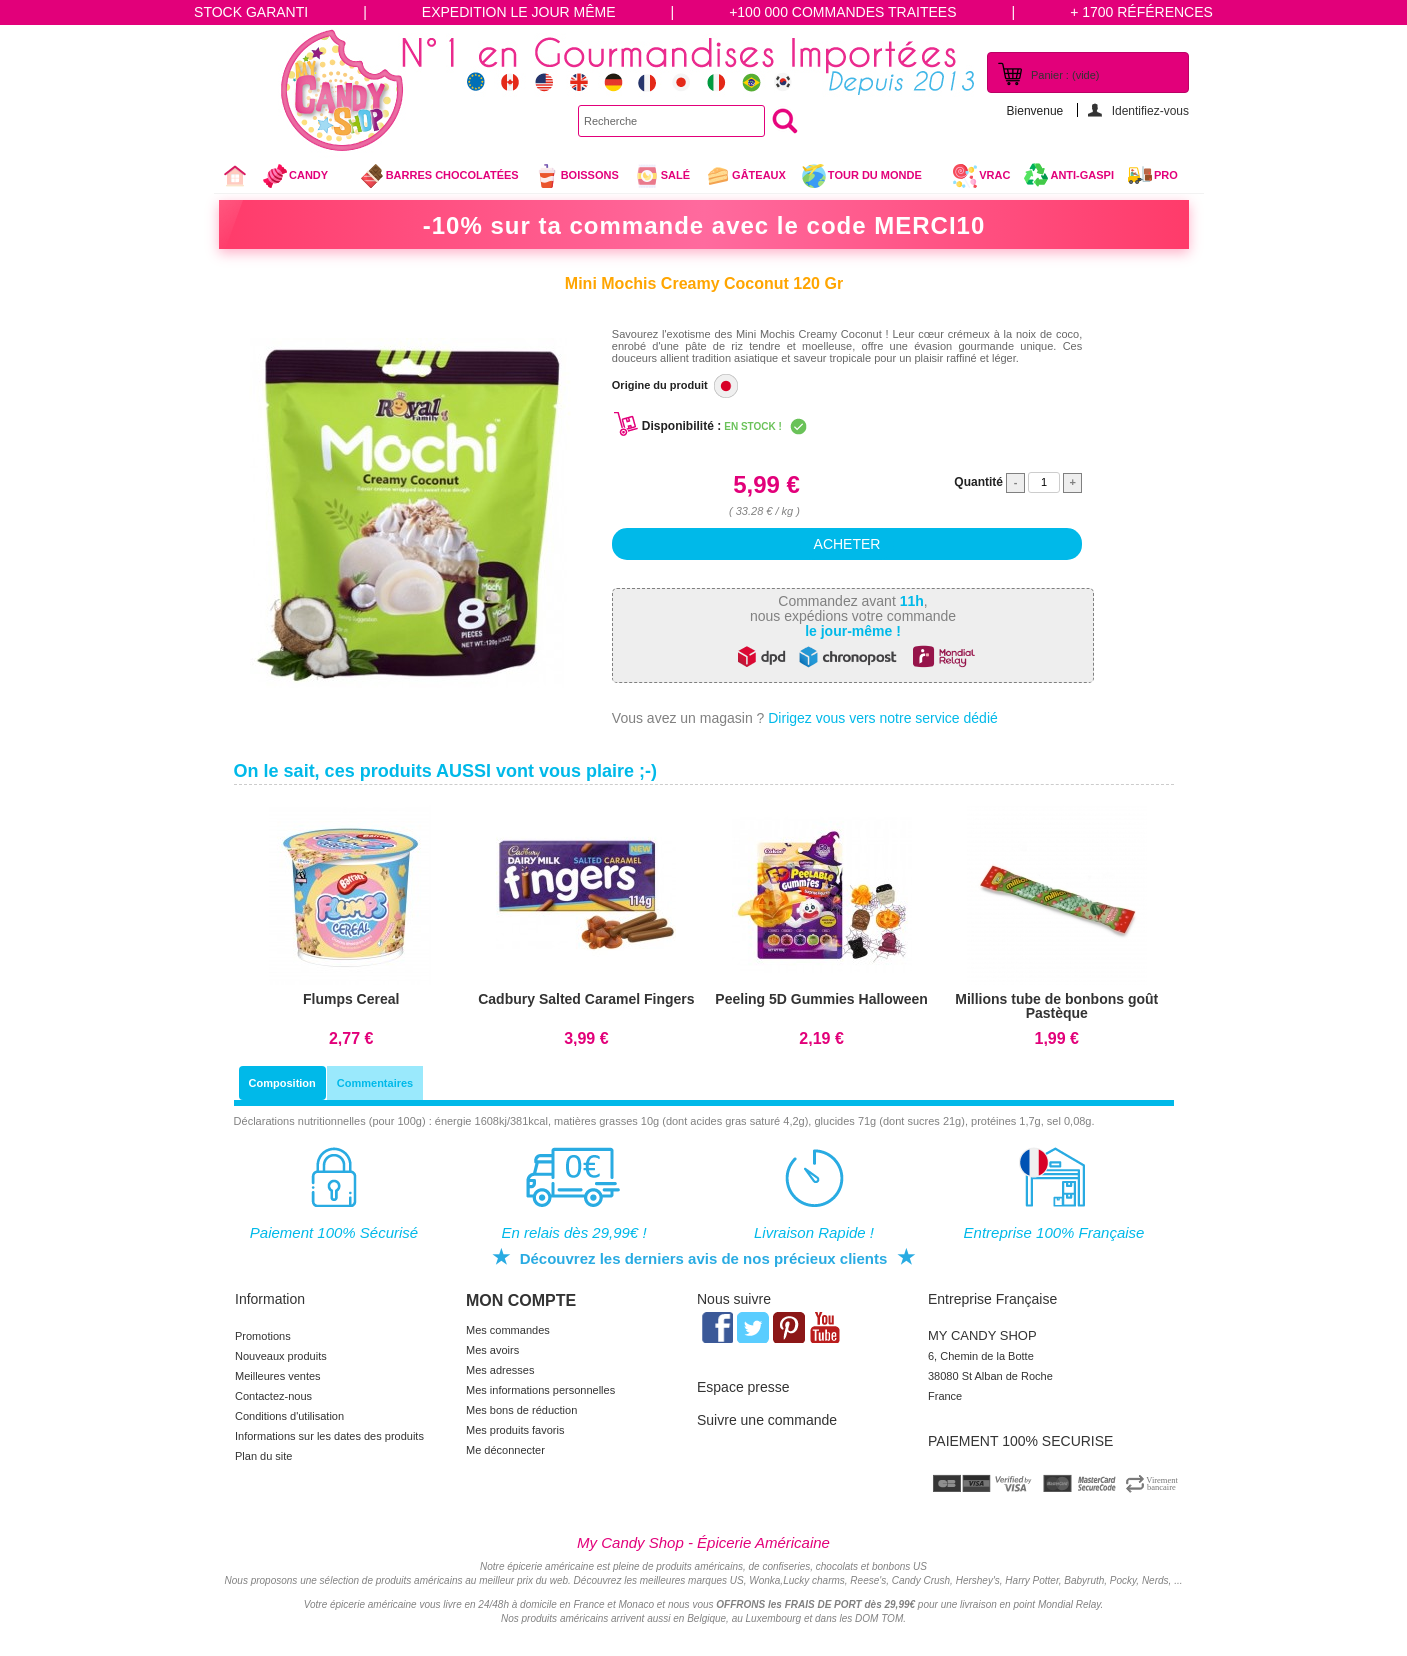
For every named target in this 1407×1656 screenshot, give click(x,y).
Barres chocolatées (439, 176)
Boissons (576, 176)
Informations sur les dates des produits (329, 1436)
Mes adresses (500, 1370)
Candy (303, 178)
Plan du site (263, 1456)
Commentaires (375, 1083)
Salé (662, 176)
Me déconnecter (505, 1450)
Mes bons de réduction (521, 1410)
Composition (282, 1083)
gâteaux (745, 176)
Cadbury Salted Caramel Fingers (586, 999)
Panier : (1065, 75)
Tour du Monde (869, 178)
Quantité (978, 482)
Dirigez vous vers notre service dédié (883, 718)
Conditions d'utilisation (289, 1416)
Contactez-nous (273, 1396)
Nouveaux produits (281, 1356)
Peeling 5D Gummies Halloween (821, 999)
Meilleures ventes (278, 1376)
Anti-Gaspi (1082, 175)
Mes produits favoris (515, 1430)
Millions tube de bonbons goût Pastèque (1056, 1006)
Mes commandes (508, 1330)
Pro (1166, 175)
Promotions (263, 1336)
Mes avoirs (492, 1350)
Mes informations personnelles (540, 1390)
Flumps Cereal (351, 999)
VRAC (981, 176)
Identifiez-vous (1150, 110)
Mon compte (521, 1300)
